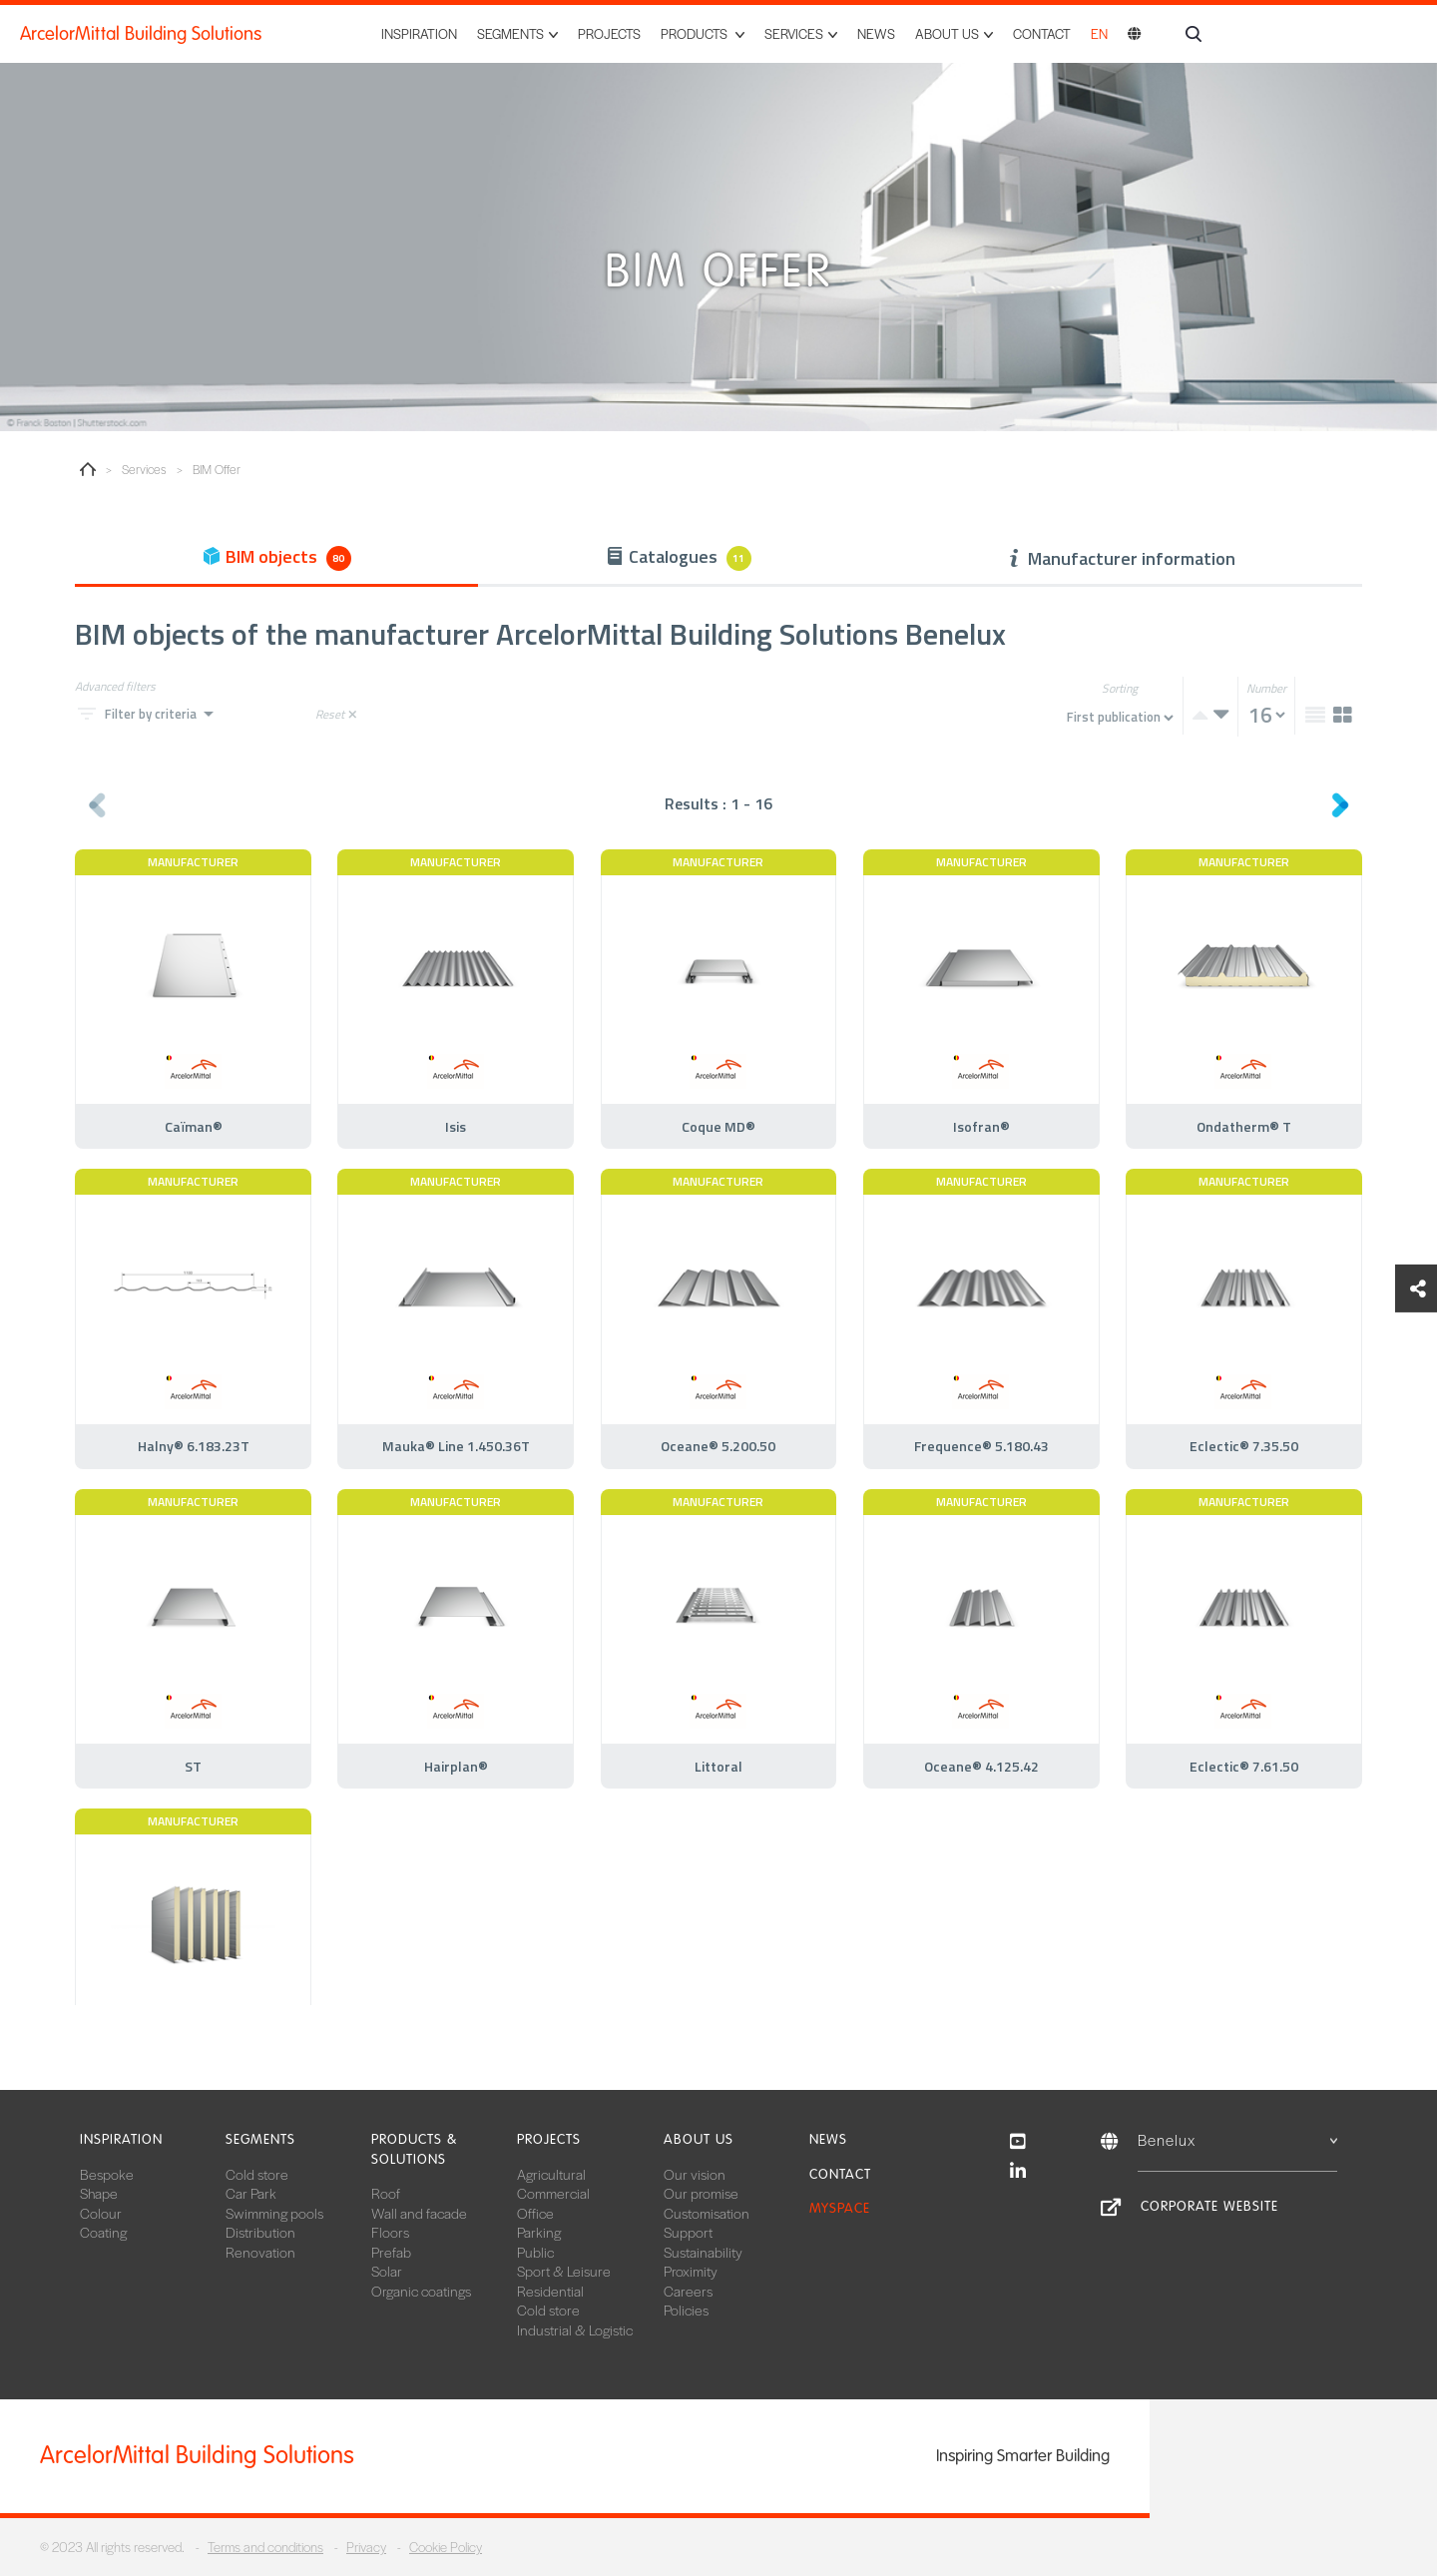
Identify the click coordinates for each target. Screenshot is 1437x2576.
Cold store (257, 2174)
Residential (550, 2291)
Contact (1042, 33)
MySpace (839, 2208)
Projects (609, 33)
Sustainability (703, 2252)
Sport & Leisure (564, 2271)
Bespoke (107, 2174)
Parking (539, 2232)
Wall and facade (419, 2213)
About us (698, 2139)
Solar (386, 2271)
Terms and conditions (265, 2546)
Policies (686, 2309)
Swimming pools (274, 2213)
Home (88, 469)
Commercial (553, 2193)
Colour (101, 2213)
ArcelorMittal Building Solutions (140, 34)
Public (535, 2252)
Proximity (691, 2271)
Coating (103, 2232)
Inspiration (419, 33)
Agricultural (551, 2174)
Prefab (391, 2252)
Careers (688, 2291)
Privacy (366, 2546)
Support (688, 2232)
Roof (385, 2193)
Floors (390, 2232)
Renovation (260, 2252)
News (876, 33)
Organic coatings (421, 2291)
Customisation (706, 2213)
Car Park (251, 2193)
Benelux (1237, 2139)
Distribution (260, 2232)
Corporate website (1209, 2206)
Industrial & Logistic (575, 2329)
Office (535, 2213)
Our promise (701, 2193)
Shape (99, 2193)
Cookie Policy (445, 2546)
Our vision (694, 2174)
